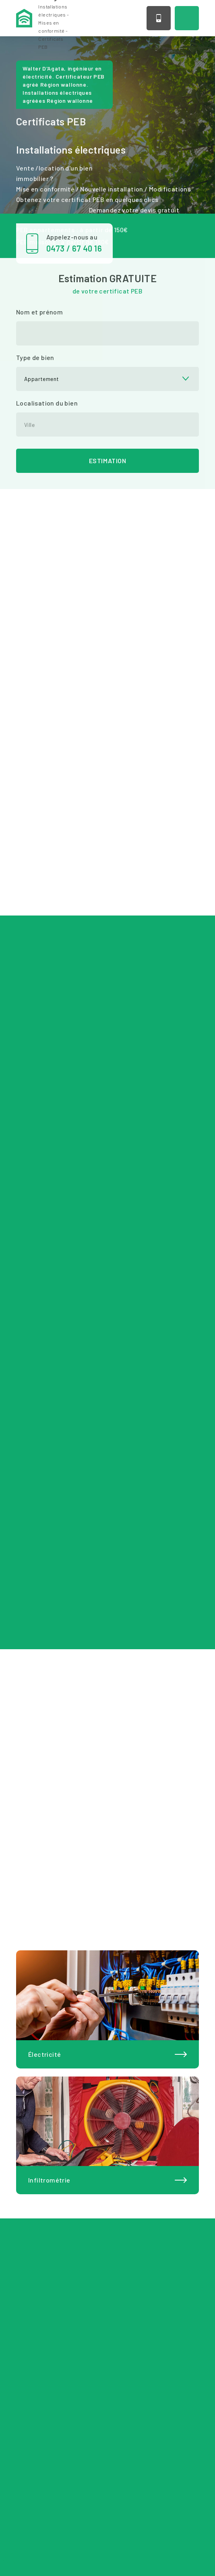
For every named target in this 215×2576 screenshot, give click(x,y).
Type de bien (35, 357)
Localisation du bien (47, 403)
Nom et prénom (39, 312)
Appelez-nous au (79, 243)
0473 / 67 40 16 (159, 18)
